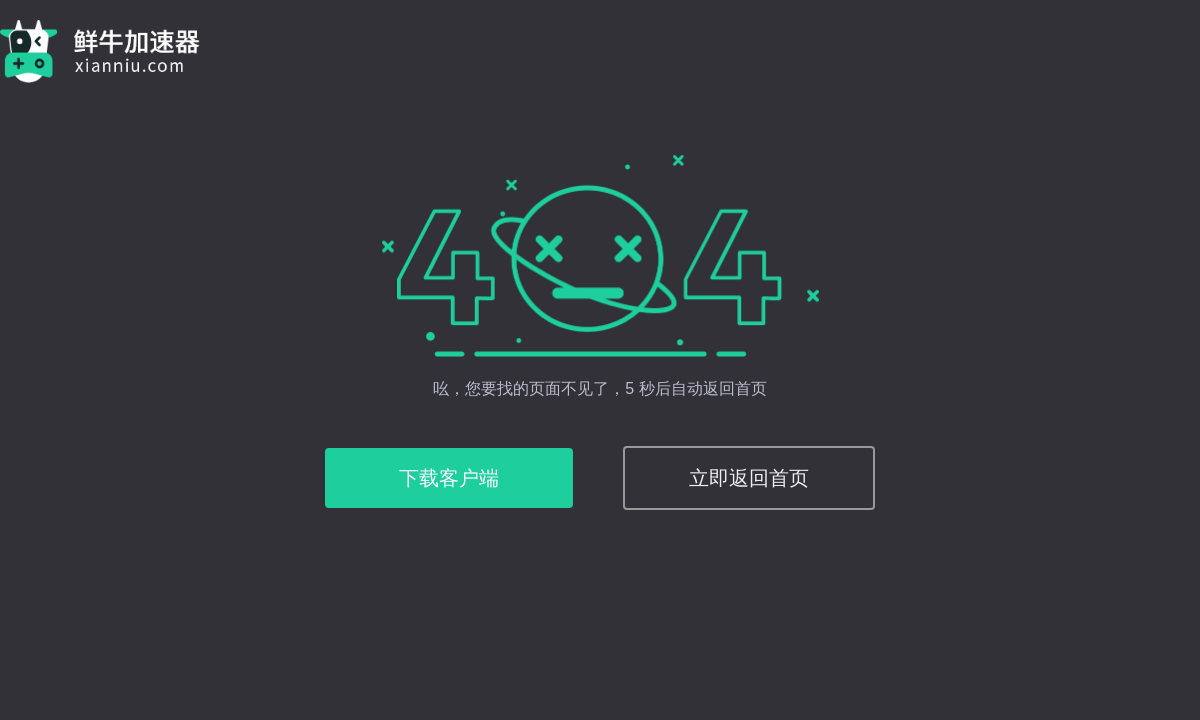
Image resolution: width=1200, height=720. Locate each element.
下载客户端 (449, 478)
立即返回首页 (749, 478)
